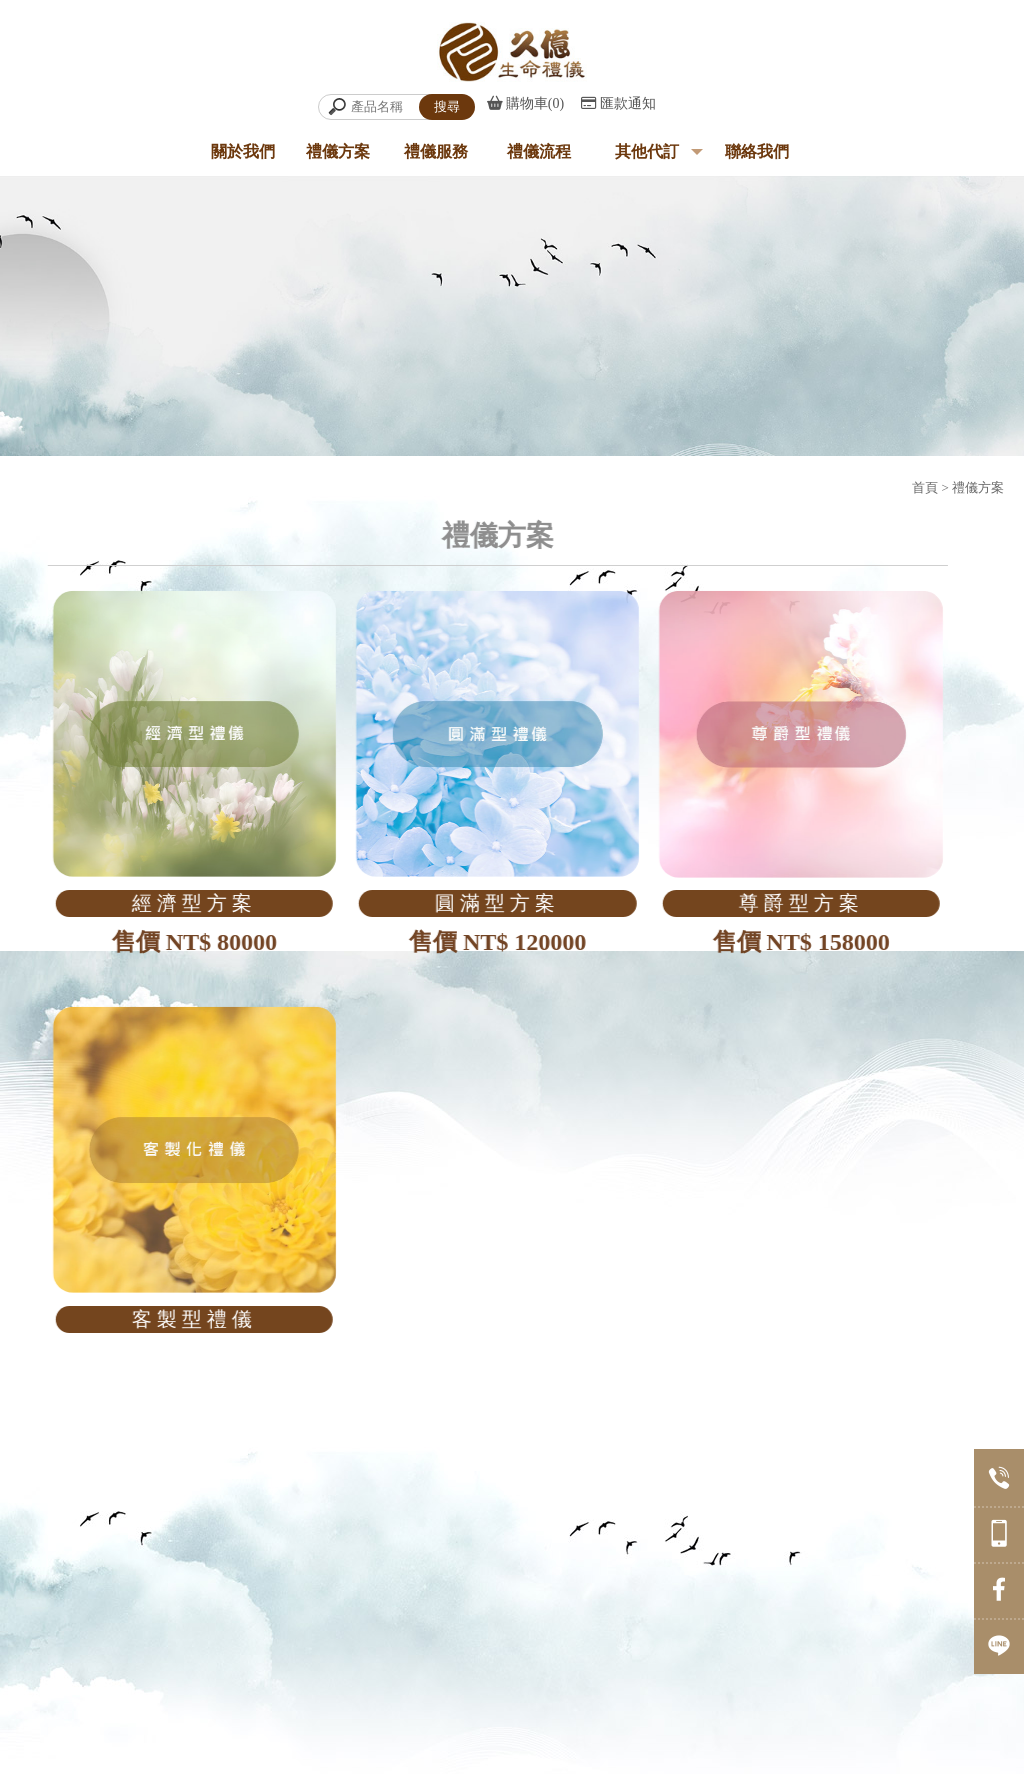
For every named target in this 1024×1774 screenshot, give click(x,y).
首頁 (925, 487)
